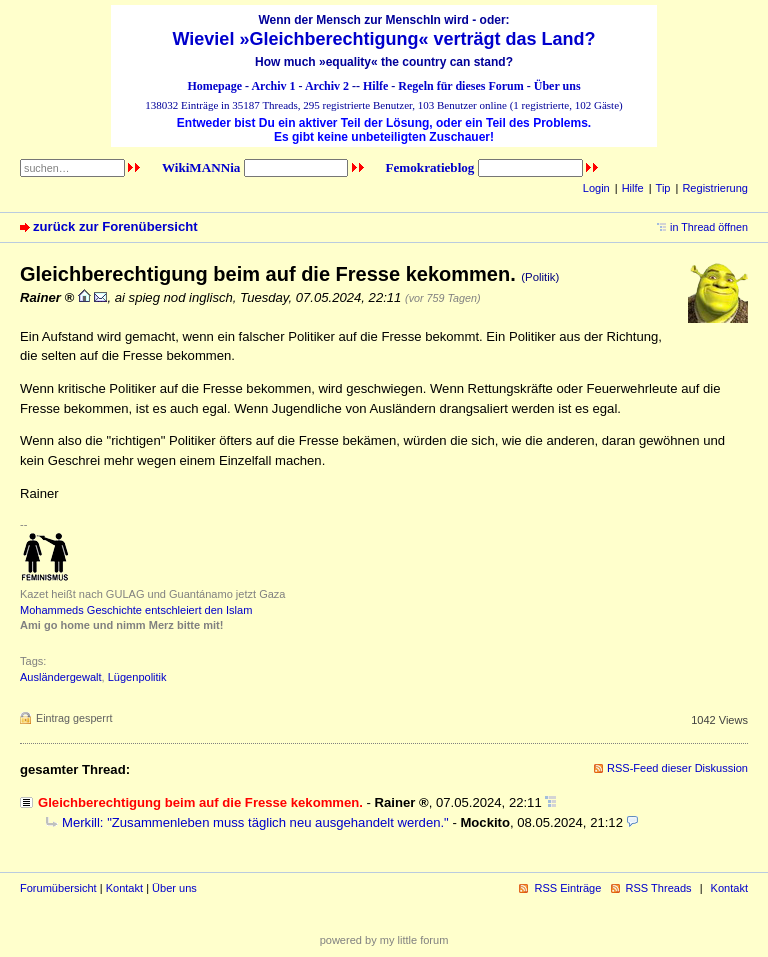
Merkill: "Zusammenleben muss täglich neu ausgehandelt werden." (255, 822)
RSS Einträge (567, 888)
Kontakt (124, 888)
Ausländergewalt (61, 677)
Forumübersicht (58, 888)
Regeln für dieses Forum (460, 86)
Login (596, 188)
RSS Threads (659, 888)
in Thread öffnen (709, 227)
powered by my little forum (384, 940)
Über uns (557, 86)
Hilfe (375, 86)
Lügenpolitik (137, 677)
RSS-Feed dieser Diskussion (677, 768)
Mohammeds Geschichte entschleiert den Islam (136, 610)
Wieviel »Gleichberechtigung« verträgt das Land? (384, 39)
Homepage (214, 86)
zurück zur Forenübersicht (115, 226)
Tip (663, 188)
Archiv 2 (327, 86)
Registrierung (715, 188)
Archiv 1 (273, 86)
